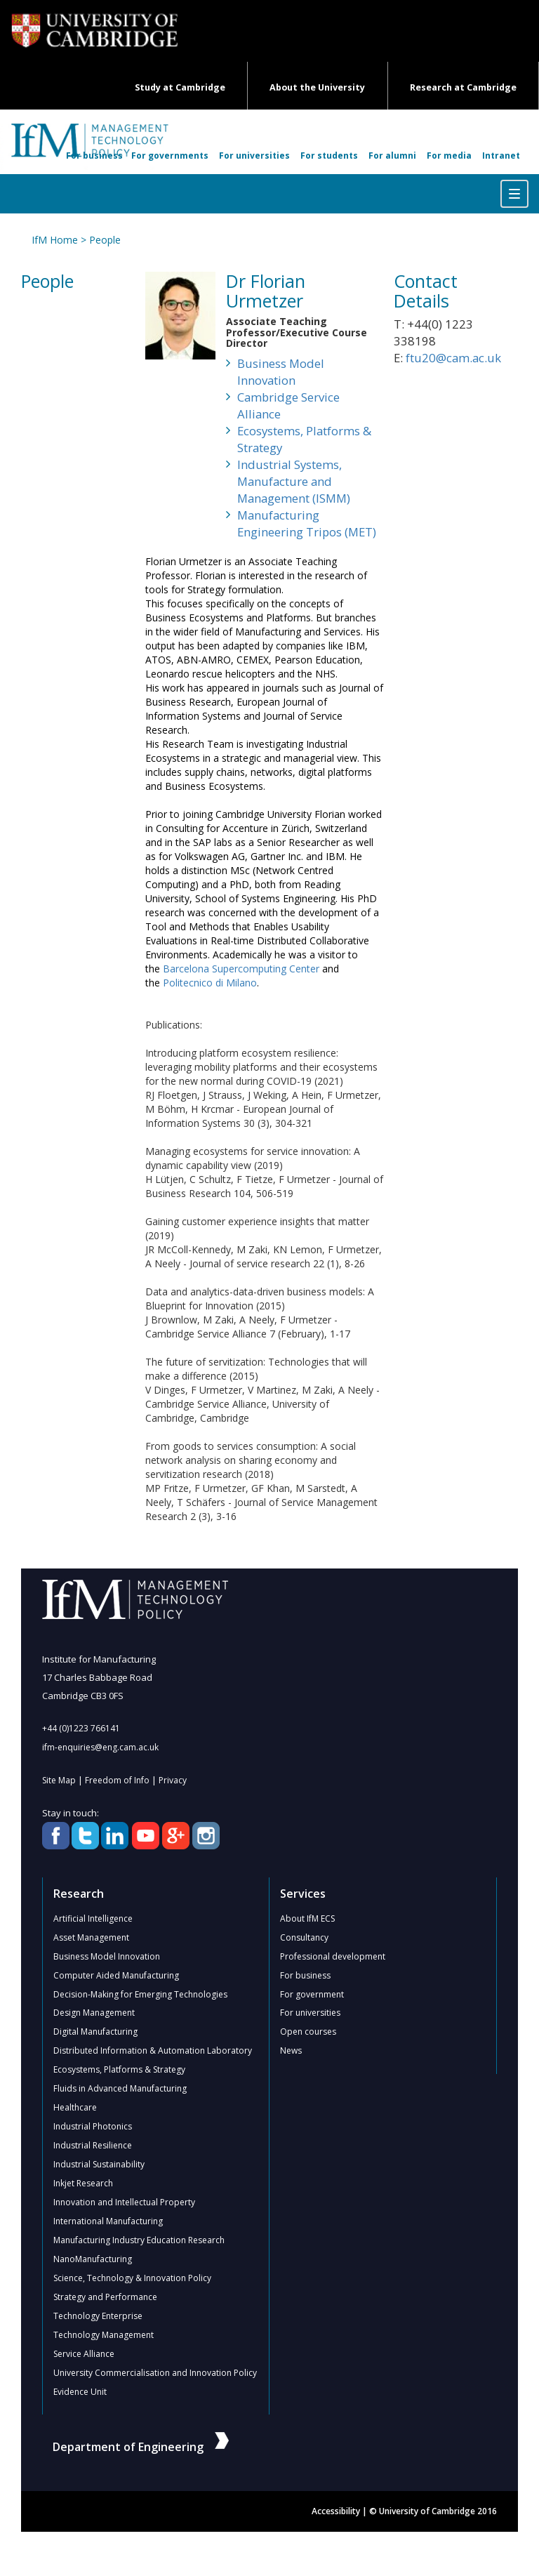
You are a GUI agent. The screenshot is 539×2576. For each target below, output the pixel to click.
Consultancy (304, 1937)
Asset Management (91, 1937)
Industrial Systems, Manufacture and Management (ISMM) (293, 481)
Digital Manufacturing (95, 2032)
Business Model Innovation (280, 371)
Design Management (94, 2013)
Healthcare (75, 2108)
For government (312, 1994)
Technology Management (103, 2335)
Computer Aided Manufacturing (116, 1975)
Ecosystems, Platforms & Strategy (304, 439)
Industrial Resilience (92, 2146)
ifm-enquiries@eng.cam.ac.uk (100, 1747)
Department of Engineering (141, 2447)
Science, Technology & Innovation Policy (132, 2279)
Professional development (332, 1956)
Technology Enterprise (97, 2317)
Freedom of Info (117, 1780)
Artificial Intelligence (93, 1918)
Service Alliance (83, 2354)
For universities (254, 155)
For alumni (392, 155)
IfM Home (55, 239)
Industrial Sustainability (99, 2165)
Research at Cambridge (463, 87)
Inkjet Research (83, 2184)
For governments (169, 155)
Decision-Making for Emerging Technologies (140, 1994)
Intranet (501, 155)
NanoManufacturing (92, 2260)
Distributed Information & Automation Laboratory (152, 2051)
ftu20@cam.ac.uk (453, 358)
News (291, 2051)
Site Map (59, 1780)
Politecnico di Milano (210, 982)
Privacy (173, 1780)
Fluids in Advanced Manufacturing (120, 2089)
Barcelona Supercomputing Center (241, 968)
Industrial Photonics (92, 2127)
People (105, 239)
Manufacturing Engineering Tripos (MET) (306, 523)
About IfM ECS (307, 1918)
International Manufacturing (108, 2222)
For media (449, 155)
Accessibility (336, 2512)
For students (329, 155)
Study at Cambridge (180, 87)
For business (94, 155)
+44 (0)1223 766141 (81, 1728)
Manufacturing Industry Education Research (139, 2241)
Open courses (308, 2032)
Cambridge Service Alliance (288, 405)
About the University (317, 87)
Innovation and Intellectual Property (124, 2203)
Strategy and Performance (105, 2298)
